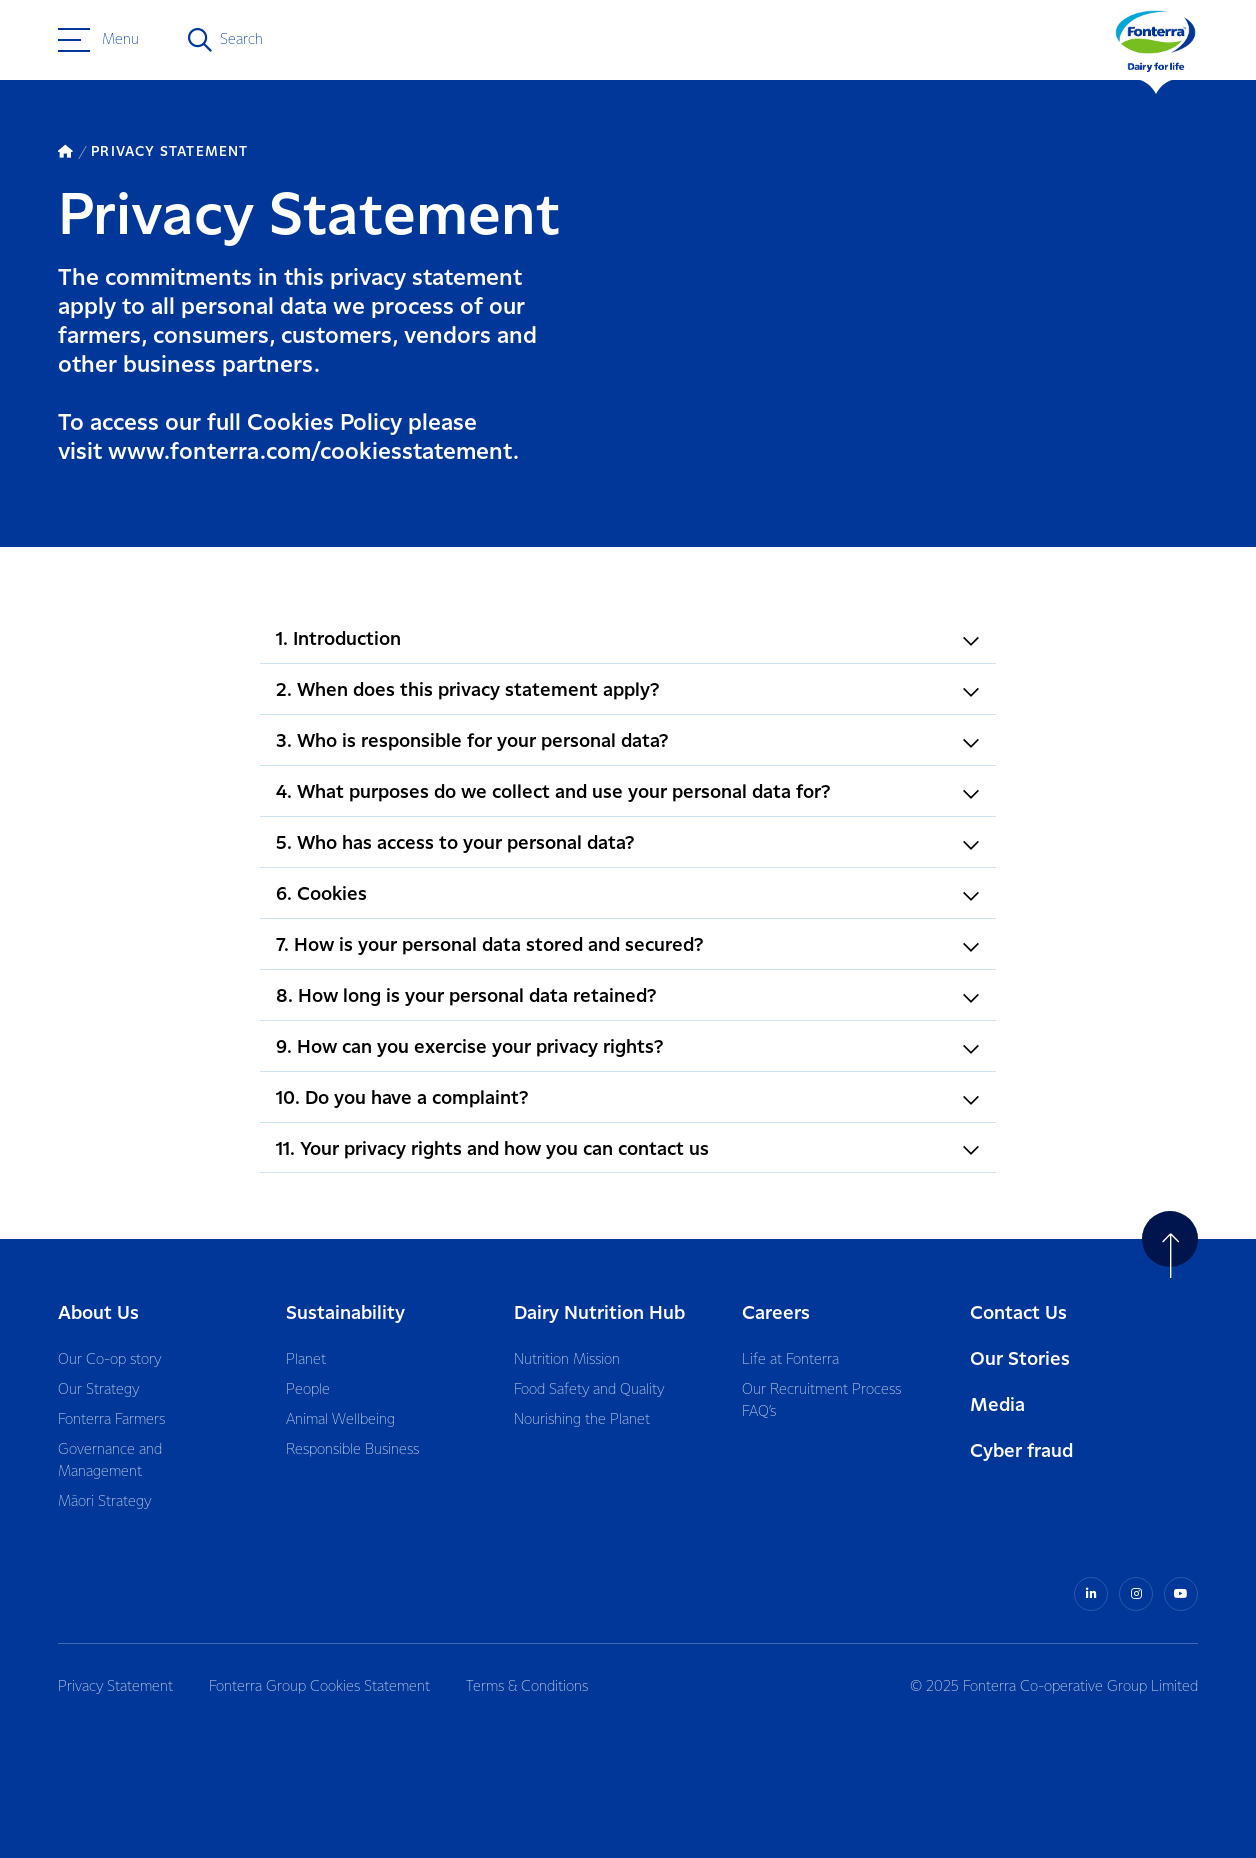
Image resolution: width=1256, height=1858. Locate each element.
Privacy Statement (115, 1687)
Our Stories (1020, 1359)
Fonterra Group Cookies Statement (319, 1687)
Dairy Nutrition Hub (599, 1313)
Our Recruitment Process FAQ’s (821, 1401)
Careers (776, 1313)
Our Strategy (98, 1390)
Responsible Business (352, 1450)
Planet (306, 1360)
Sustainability (345, 1313)
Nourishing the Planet (582, 1420)
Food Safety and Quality (589, 1390)
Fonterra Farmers (111, 1420)
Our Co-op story (109, 1360)
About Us (98, 1313)
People (308, 1390)
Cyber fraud (1021, 1451)
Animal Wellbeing (340, 1420)
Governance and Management (110, 1461)
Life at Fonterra (790, 1360)
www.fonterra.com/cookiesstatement (310, 452)
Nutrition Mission (567, 1360)
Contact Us (1018, 1313)
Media (997, 1405)
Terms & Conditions (527, 1687)
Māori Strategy (104, 1502)
